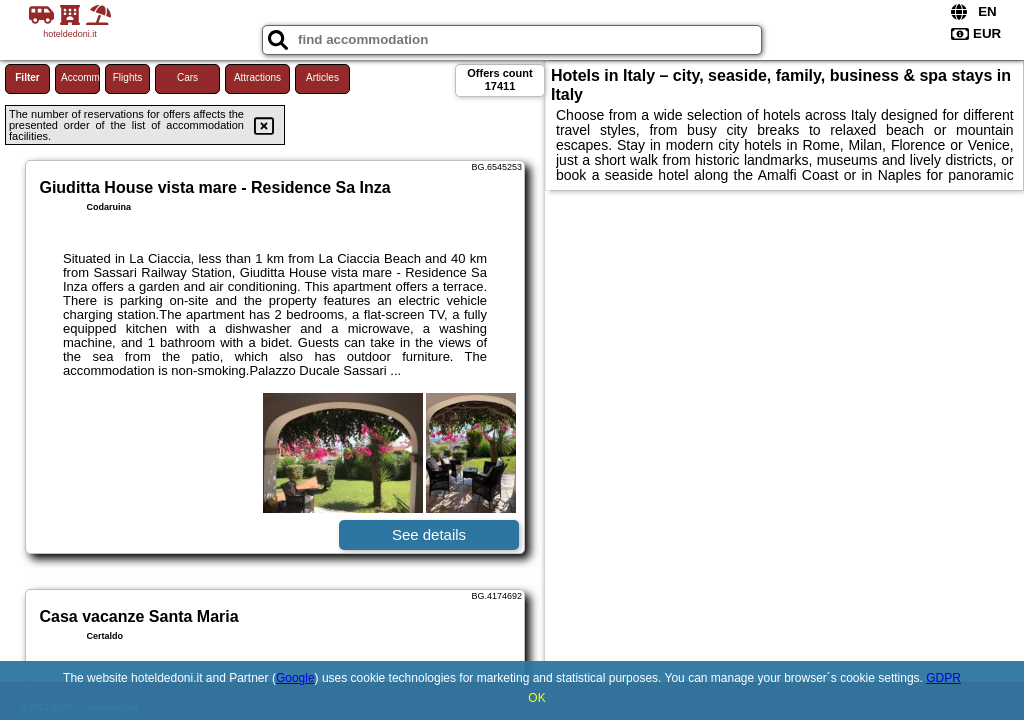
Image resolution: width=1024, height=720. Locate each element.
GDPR (943, 678)
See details (429, 534)
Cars (187, 77)
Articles (322, 77)
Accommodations (80, 77)
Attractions (257, 77)
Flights (127, 77)
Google (295, 678)
